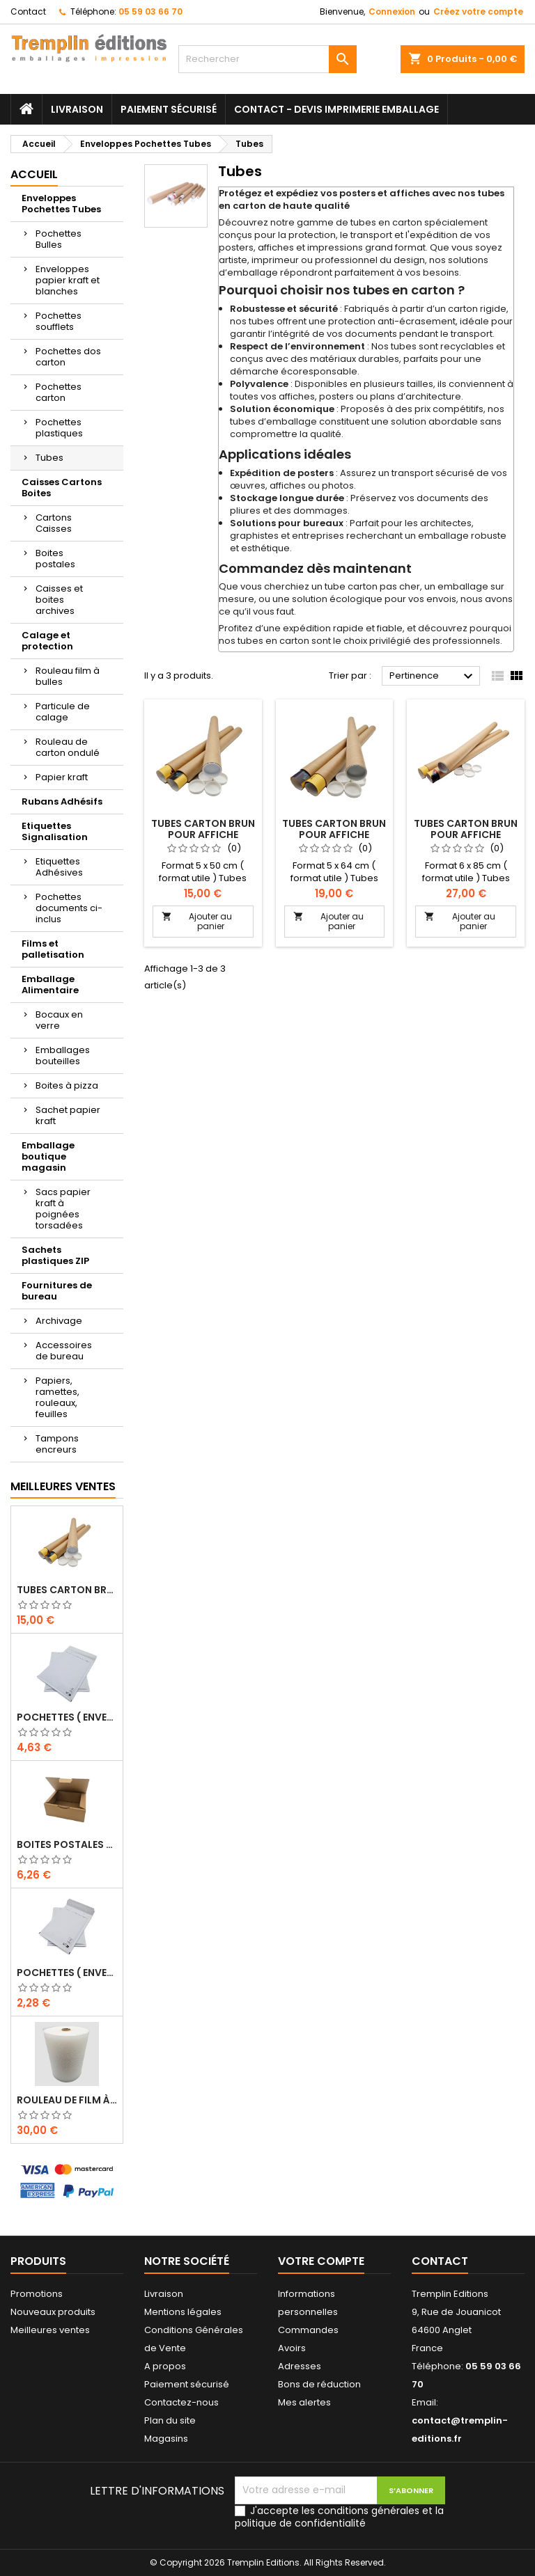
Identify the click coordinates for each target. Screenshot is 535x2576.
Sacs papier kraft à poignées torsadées (63, 1208)
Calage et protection (47, 641)
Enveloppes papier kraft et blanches (68, 280)
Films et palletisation (53, 949)
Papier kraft (62, 777)
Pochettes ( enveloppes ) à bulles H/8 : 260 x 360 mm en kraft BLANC (67, 1717)
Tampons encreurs (57, 1444)
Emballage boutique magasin (48, 1156)
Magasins (166, 2438)
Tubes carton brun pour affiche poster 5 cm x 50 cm (67, 1589)
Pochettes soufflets (59, 321)
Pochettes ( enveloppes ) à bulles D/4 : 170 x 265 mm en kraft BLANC (67, 1972)
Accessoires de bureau (64, 1350)
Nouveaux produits (52, 2311)
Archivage (59, 1320)
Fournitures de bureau (57, 1291)
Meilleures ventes (50, 2330)
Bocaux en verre (59, 1020)
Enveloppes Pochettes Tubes (61, 203)
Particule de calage (63, 712)
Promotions (36, 2293)
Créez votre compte (478, 11)
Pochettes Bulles (59, 239)
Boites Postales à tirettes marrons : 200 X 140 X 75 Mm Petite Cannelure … (67, 1844)
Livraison (77, 109)
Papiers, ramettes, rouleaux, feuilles (57, 1397)
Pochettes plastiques (59, 428)
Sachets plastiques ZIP (55, 1255)
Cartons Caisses (54, 523)
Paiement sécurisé (169, 109)
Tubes (49, 457)
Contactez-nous (181, 2402)
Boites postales (55, 558)
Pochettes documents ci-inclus (69, 908)
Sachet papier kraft (68, 1115)
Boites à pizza (67, 1085)
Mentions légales (183, 2311)
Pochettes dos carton (68, 357)
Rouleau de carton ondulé (68, 747)
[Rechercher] (267, 59)
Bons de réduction (319, 2384)
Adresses (299, 2366)
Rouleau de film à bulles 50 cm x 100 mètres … (67, 2099)
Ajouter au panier (197, 921)
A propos (165, 2366)
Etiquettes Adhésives (59, 867)
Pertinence (432, 676)
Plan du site (170, 2420)
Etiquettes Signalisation (55, 831)
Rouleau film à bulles (68, 676)
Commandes (308, 2330)
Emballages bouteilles (63, 1055)
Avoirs (292, 2348)
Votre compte (321, 2261)
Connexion (392, 11)
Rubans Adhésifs (62, 801)
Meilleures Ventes (63, 1486)
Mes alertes (304, 2402)
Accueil (34, 174)
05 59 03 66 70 (150, 11)
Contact (28, 11)
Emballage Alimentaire (50, 984)
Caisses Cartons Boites (62, 487)
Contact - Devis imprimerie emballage (336, 109)
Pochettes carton (59, 392)
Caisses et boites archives (59, 599)
